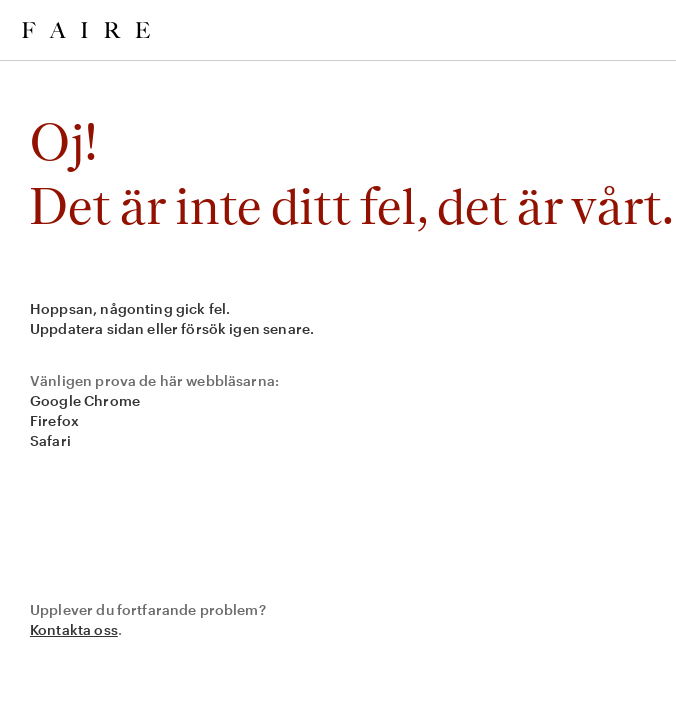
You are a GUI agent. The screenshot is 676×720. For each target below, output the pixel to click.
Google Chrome (85, 400)
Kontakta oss (74, 629)
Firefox (54, 420)
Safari (50, 440)
